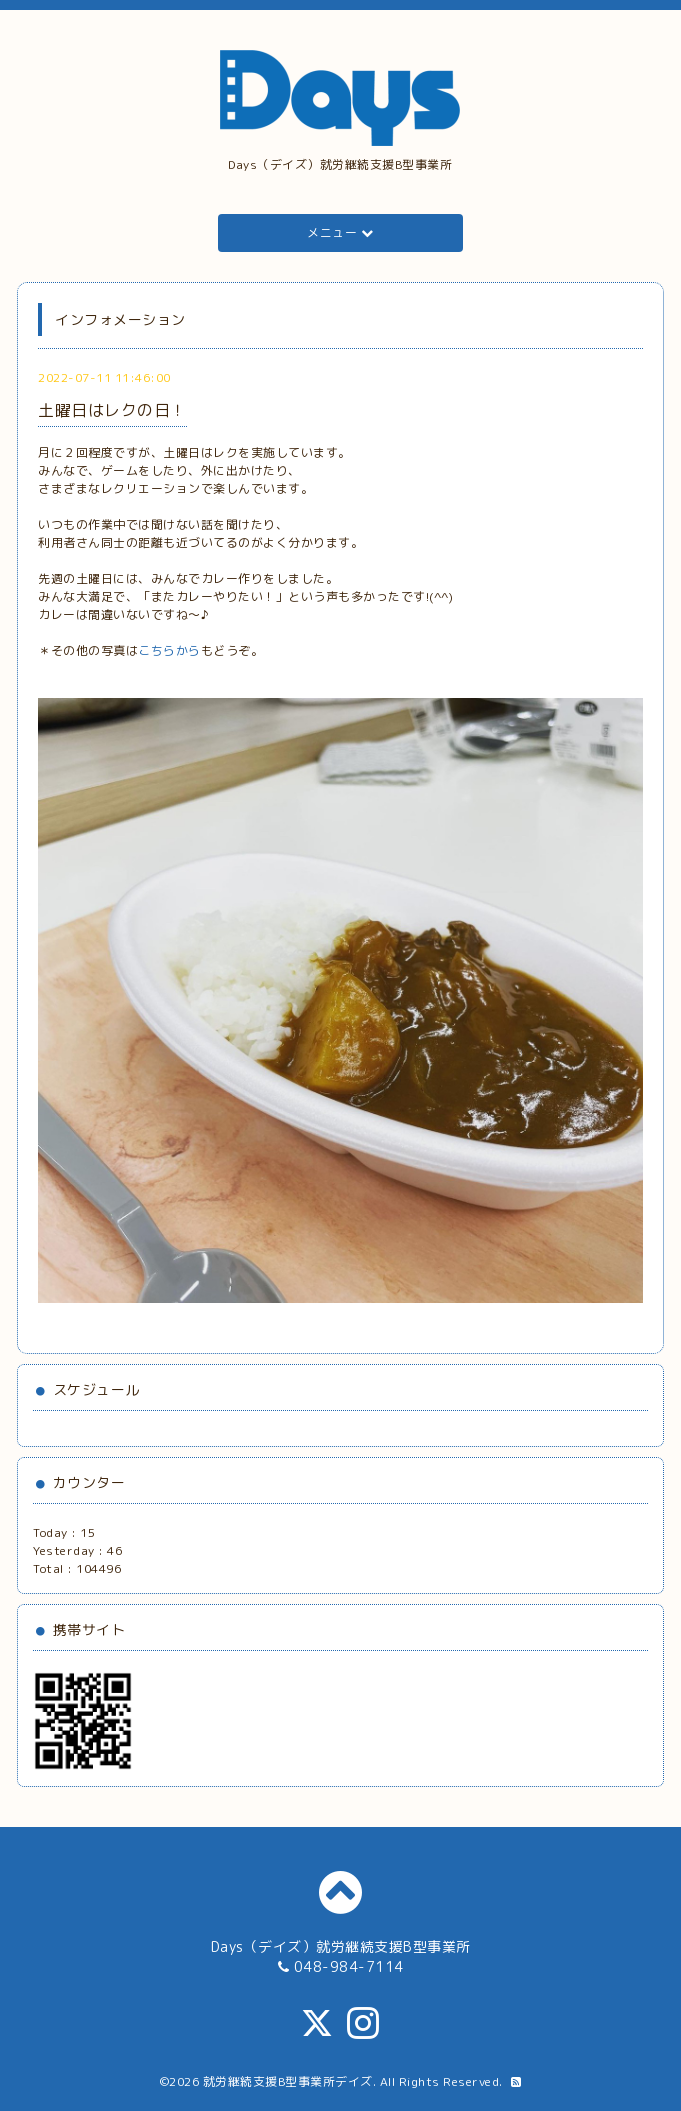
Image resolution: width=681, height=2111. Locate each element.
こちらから (169, 650)
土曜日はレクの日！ (112, 410)
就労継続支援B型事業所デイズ (288, 2081)
